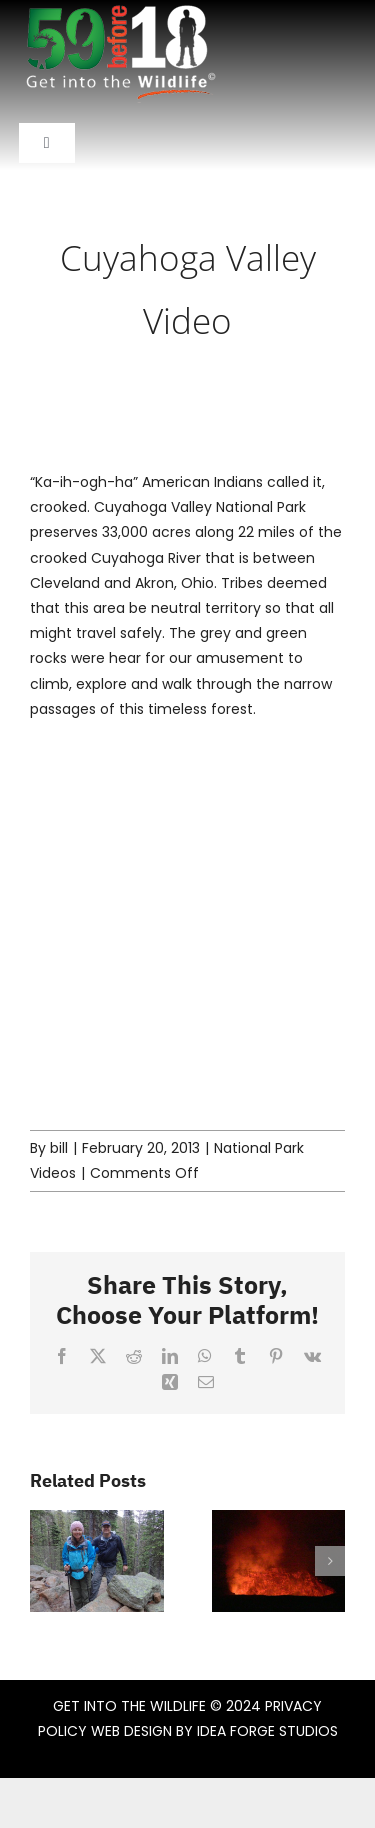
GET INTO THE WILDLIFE (129, 1706)
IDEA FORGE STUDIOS (267, 1731)
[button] (45, 1561)
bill (59, 1148)
